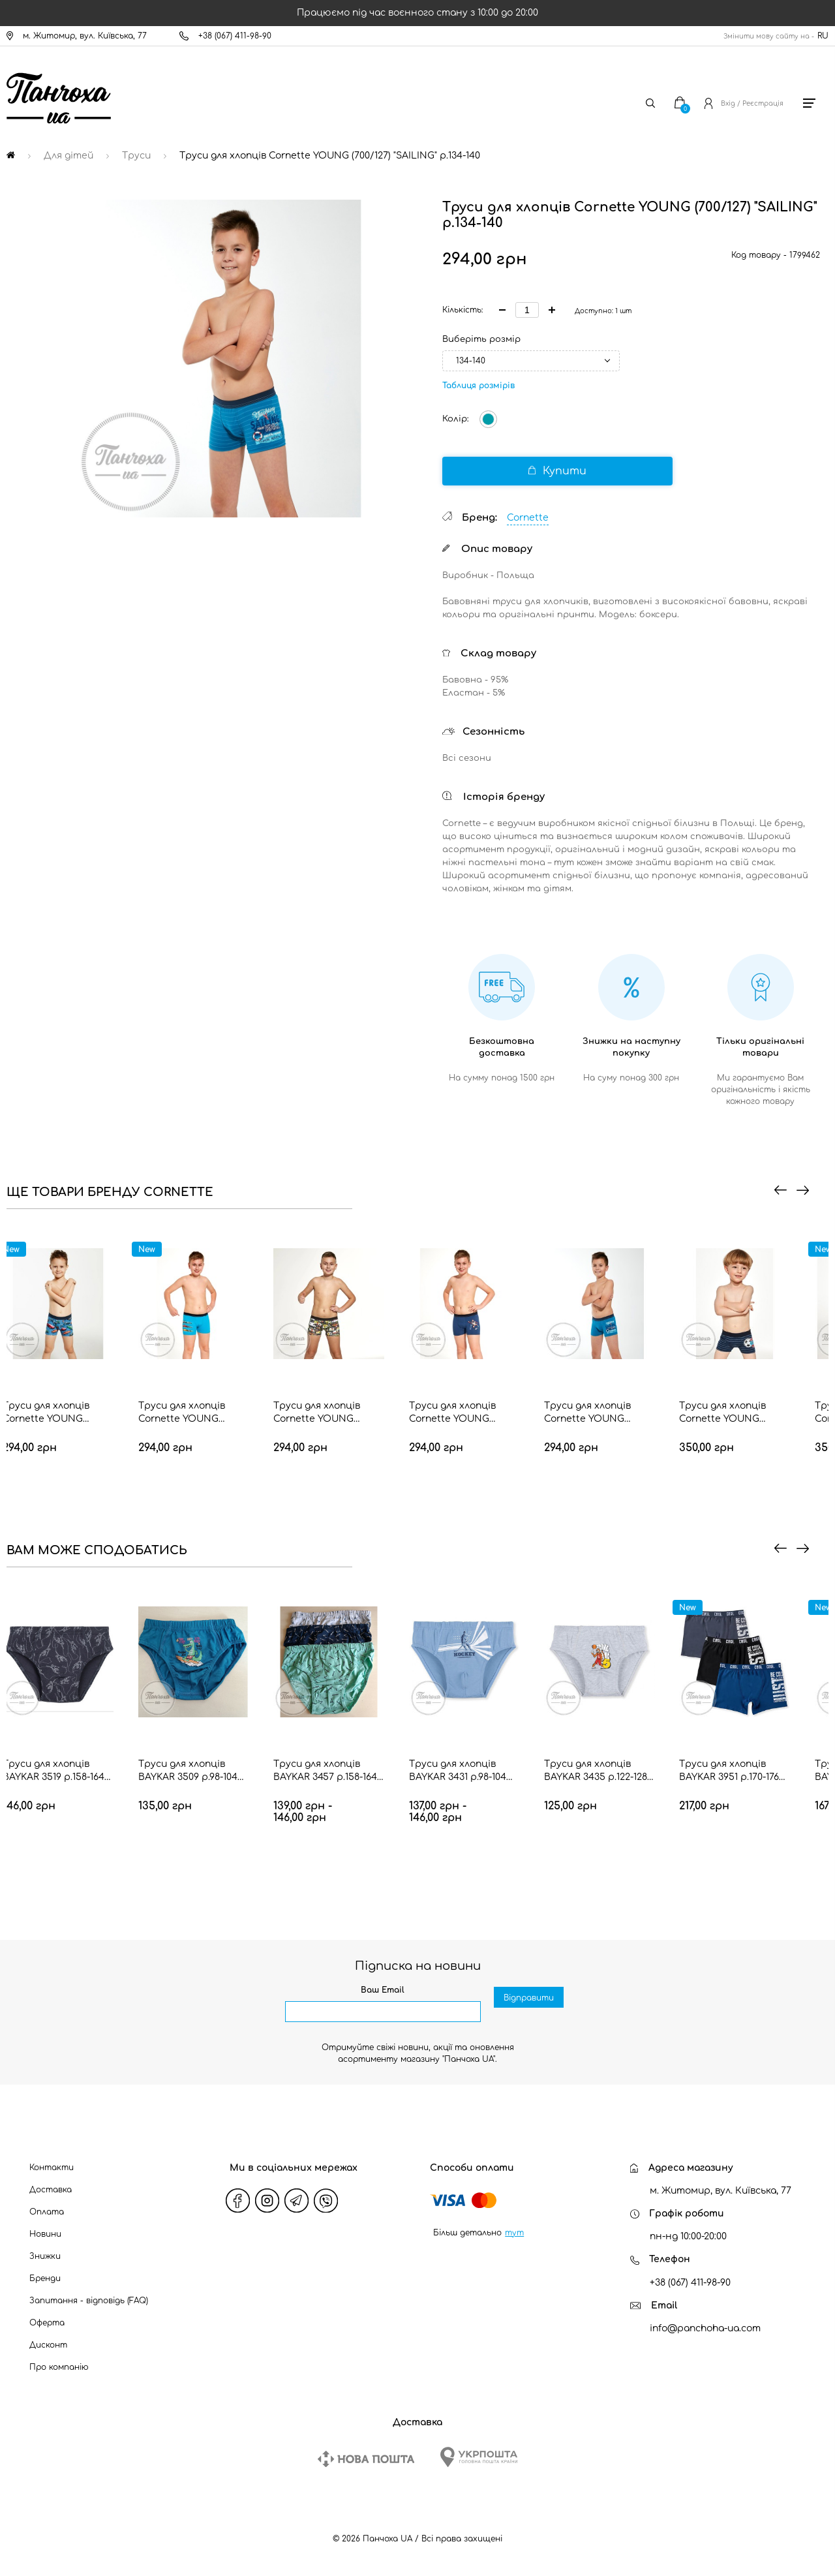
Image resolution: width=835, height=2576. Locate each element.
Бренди (45, 2278)
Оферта (47, 2322)
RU (822, 35)
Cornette (528, 518)
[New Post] (366, 2459)
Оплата (46, 2211)
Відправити (529, 2012)
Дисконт (48, 2345)
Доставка (50, 2189)
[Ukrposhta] (478, 2457)
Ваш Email (382, 1990)
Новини (45, 2234)
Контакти (51, 2167)
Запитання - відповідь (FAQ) (88, 2300)
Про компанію (59, 2367)
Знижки (45, 2256)
